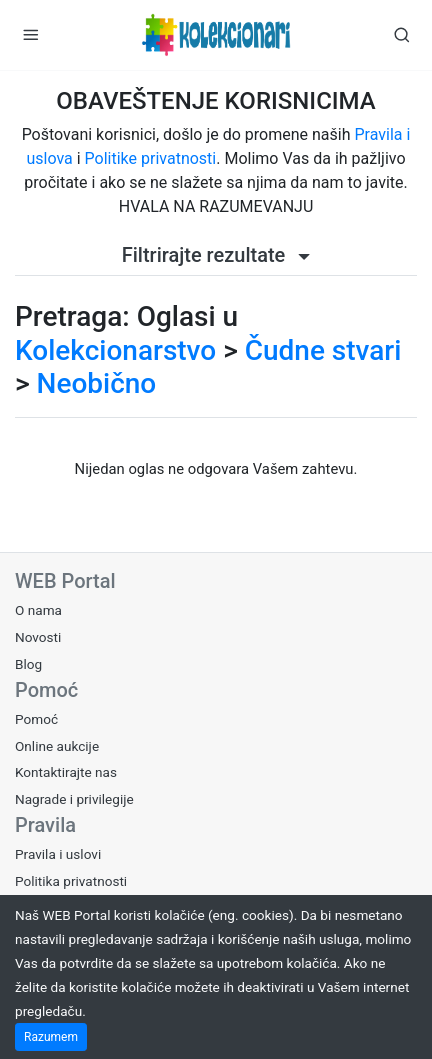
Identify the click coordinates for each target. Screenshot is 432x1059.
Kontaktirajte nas (66, 772)
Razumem (51, 1037)
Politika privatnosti (71, 881)
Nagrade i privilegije (74, 799)
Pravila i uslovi (58, 854)
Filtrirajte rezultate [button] (216, 255)
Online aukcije (57, 746)
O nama (38, 610)
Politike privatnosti (151, 158)
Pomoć (36, 719)
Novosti (38, 637)
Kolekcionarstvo (115, 350)
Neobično (97, 383)
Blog (28, 664)
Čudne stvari (323, 350)
